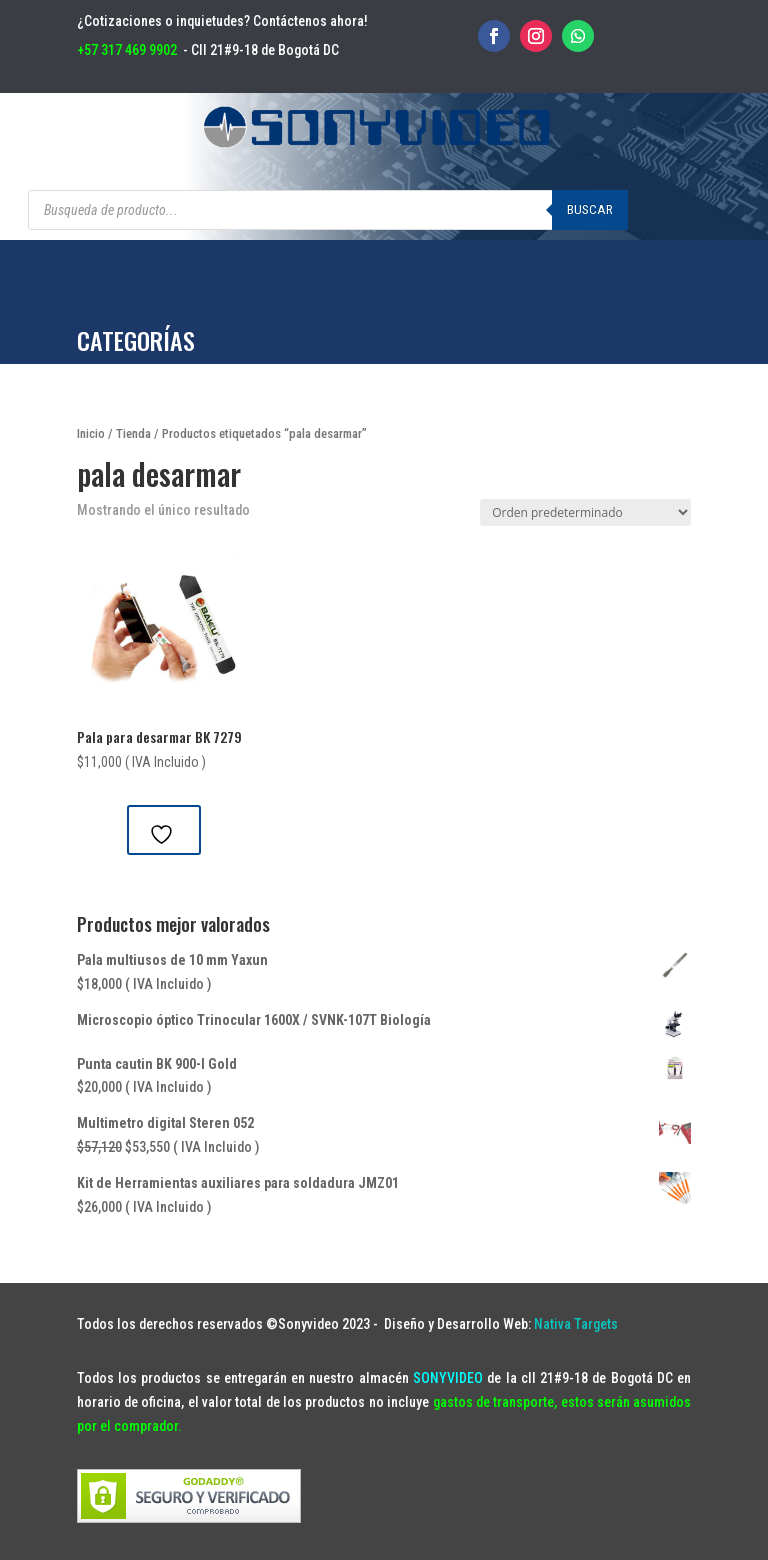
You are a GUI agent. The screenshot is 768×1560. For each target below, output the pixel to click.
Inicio (91, 433)
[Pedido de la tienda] (585, 512)
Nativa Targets (576, 1324)
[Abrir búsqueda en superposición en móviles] (328, 210)
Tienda (133, 433)
